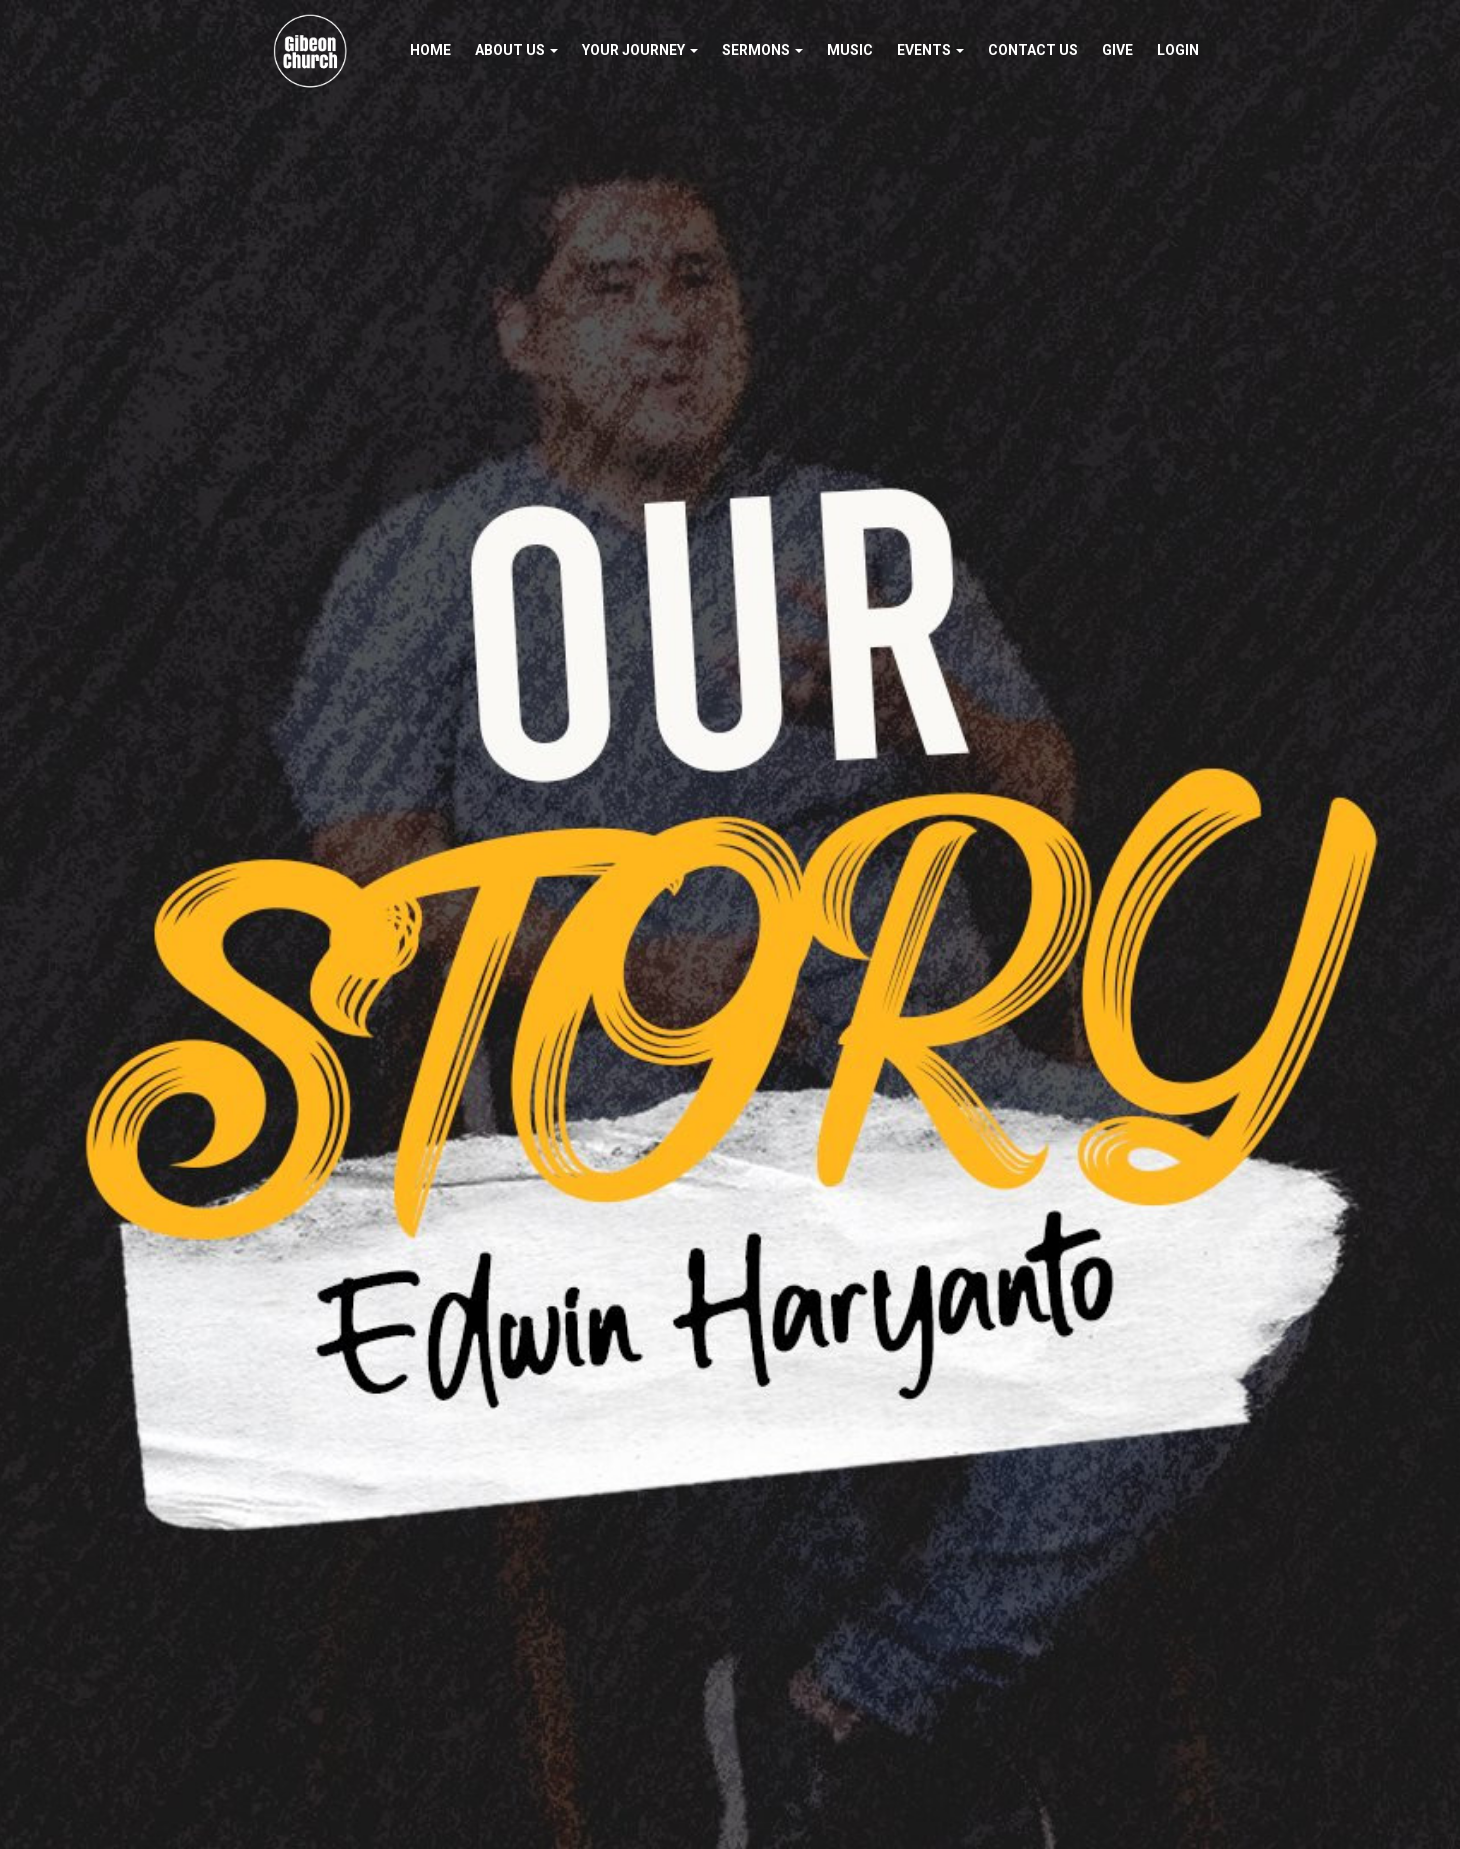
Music (850, 50)
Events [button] (930, 50)
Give (1117, 50)
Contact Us (1033, 50)
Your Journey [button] (640, 50)
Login (1178, 50)
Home (430, 50)
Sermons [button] (762, 50)
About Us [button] (516, 50)
